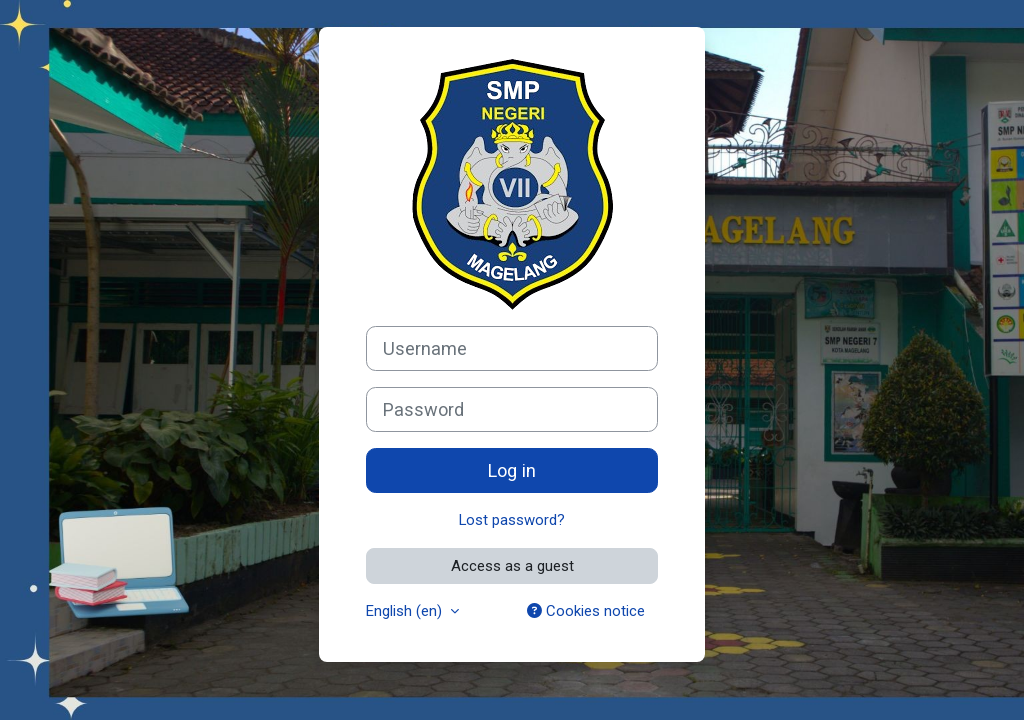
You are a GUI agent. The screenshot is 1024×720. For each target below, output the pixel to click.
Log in (512, 470)
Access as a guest (512, 566)
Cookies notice (586, 611)
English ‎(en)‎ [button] (406, 611)
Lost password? (512, 520)
